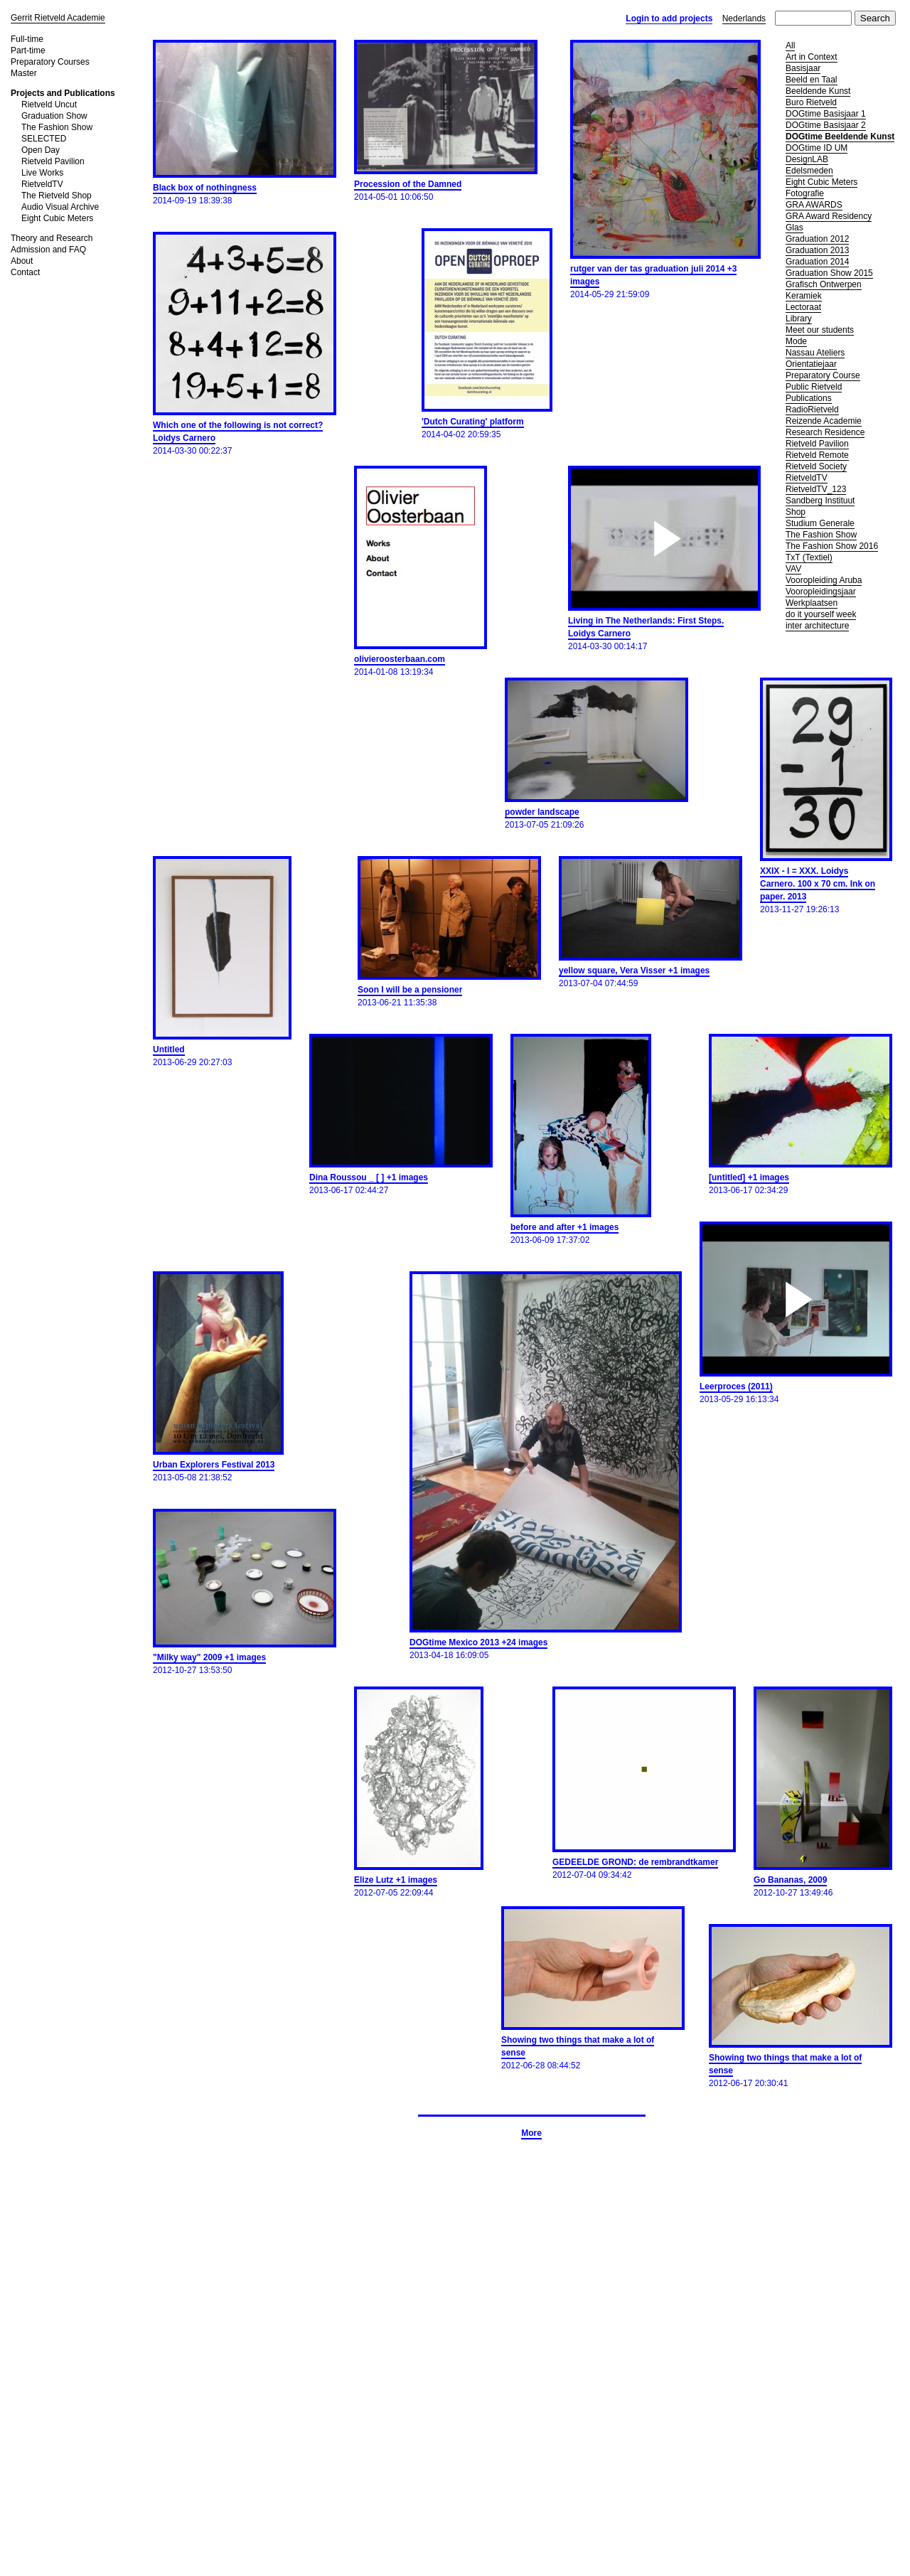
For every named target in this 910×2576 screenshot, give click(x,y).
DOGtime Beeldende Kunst (840, 136)
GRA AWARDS (814, 205)
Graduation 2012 (817, 239)
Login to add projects (669, 18)
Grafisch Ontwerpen (824, 284)
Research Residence (825, 432)
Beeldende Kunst (818, 91)
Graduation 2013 (817, 250)
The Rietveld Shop (56, 196)
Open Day (40, 150)
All (790, 45)
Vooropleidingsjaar (821, 592)
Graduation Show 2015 (829, 273)
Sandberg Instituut (820, 501)
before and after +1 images (564, 1227)
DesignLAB (807, 159)
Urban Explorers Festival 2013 (213, 1465)
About (22, 261)
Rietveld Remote (817, 455)
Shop (795, 512)
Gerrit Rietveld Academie (58, 18)
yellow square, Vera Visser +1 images (634, 971)
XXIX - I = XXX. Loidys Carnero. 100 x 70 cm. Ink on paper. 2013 (817, 884)
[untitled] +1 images (749, 1177)
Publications (809, 398)
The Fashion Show (56, 127)
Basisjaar (803, 68)
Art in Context (811, 57)
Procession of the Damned (407, 184)
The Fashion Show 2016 (832, 546)
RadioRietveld (812, 410)
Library (799, 319)
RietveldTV (42, 184)
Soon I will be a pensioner (410, 990)
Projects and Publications (63, 93)
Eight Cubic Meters (57, 218)
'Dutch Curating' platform (473, 422)
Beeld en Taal (811, 80)
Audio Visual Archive (60, 207)
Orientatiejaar (811, 364)
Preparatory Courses (50, 62)
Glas (794, 228)
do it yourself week (821, 614)
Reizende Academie (824, 421)
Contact (25, 272)
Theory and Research (51, 238)
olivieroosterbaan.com (399, 659)
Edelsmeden (809, 171)
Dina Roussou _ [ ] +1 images (368, 1177)
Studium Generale (820, 523)
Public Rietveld (814, 387)
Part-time (28, 50)
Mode (796, 341)
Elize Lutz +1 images (395, 1880)
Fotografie (805, 193)
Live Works (42, 173)
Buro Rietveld (811, 102)
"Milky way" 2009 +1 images (209, 1657)
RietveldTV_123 (816, 489)
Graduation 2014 (817, 262)
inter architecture (817, 626)
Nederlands (744, 18)
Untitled (169, 1049)
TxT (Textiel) (809, 557)
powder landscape (542, 812)
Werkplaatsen (811, 603)
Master (24, 73)
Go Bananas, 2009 (790, 1880)
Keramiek (804, 296)
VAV (793, 569)
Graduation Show (54, 116)
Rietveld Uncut (49, 104)
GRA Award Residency (829, 216)
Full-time (27, 39)
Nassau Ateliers (815, 353)
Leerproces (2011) (736, 1386)
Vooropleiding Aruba (824, 580)
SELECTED (43, 139)
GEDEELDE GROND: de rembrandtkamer (635, 1862)
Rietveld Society (816, 466)
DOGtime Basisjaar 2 (826, 125)
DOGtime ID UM (816, 148)
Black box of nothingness (205, 188)
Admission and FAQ (48, 250)
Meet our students (820, 330)
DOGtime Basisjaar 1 (826, 114)
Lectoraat (803, 307)
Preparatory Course (823, 375)
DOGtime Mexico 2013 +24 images (478, 1642)
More (531, 2133)
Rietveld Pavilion (53, 161)
